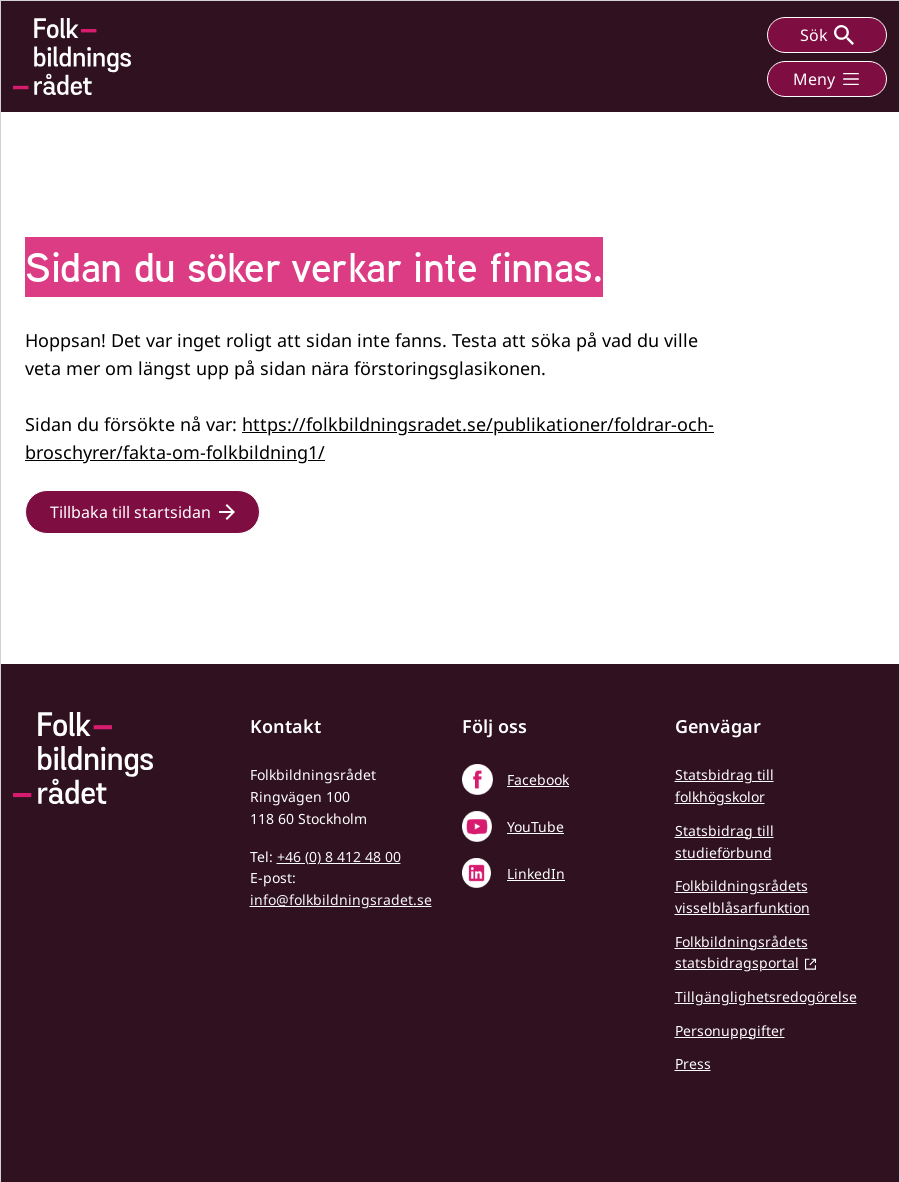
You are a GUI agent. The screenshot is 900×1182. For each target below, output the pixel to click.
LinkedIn (536, 873)
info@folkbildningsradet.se (341, 899)
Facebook (538, 779)
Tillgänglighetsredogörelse (766, 996)
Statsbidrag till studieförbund (724, 841)
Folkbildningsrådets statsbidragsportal (741, 952)
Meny (827, 79)
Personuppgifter (730, 1030)
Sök (827, 35)
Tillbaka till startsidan (130, 512)
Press (693, 1063)
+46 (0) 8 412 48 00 (339, 856)
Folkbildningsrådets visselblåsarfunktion (742, 896)
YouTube (535, 826)
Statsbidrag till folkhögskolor (724, 785)
